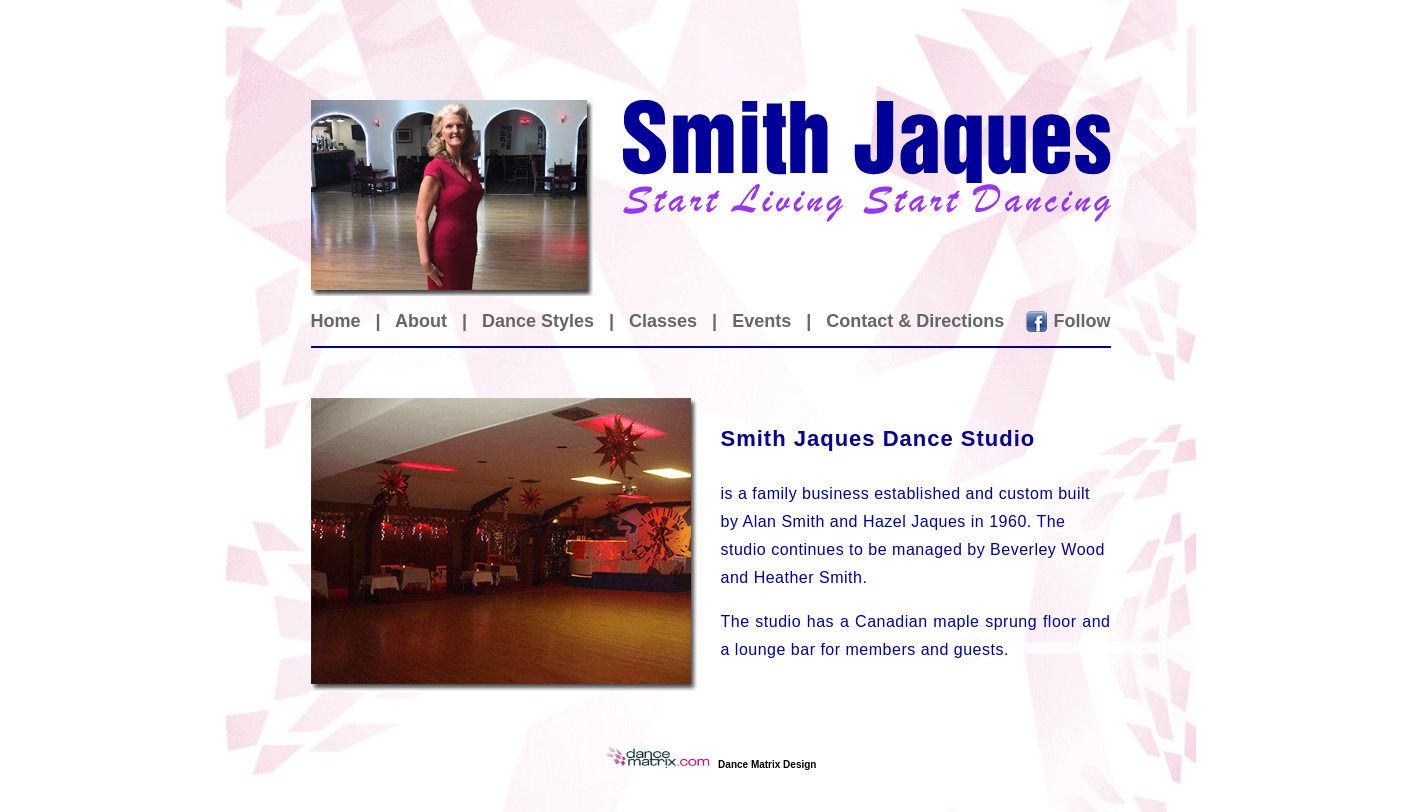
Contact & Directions (915, 321)
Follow (1082, 321)
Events (761, 321)
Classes (663, 321)
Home (336, 321)
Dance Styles (538, 321)
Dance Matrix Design (767, 764)
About (421, 321)
